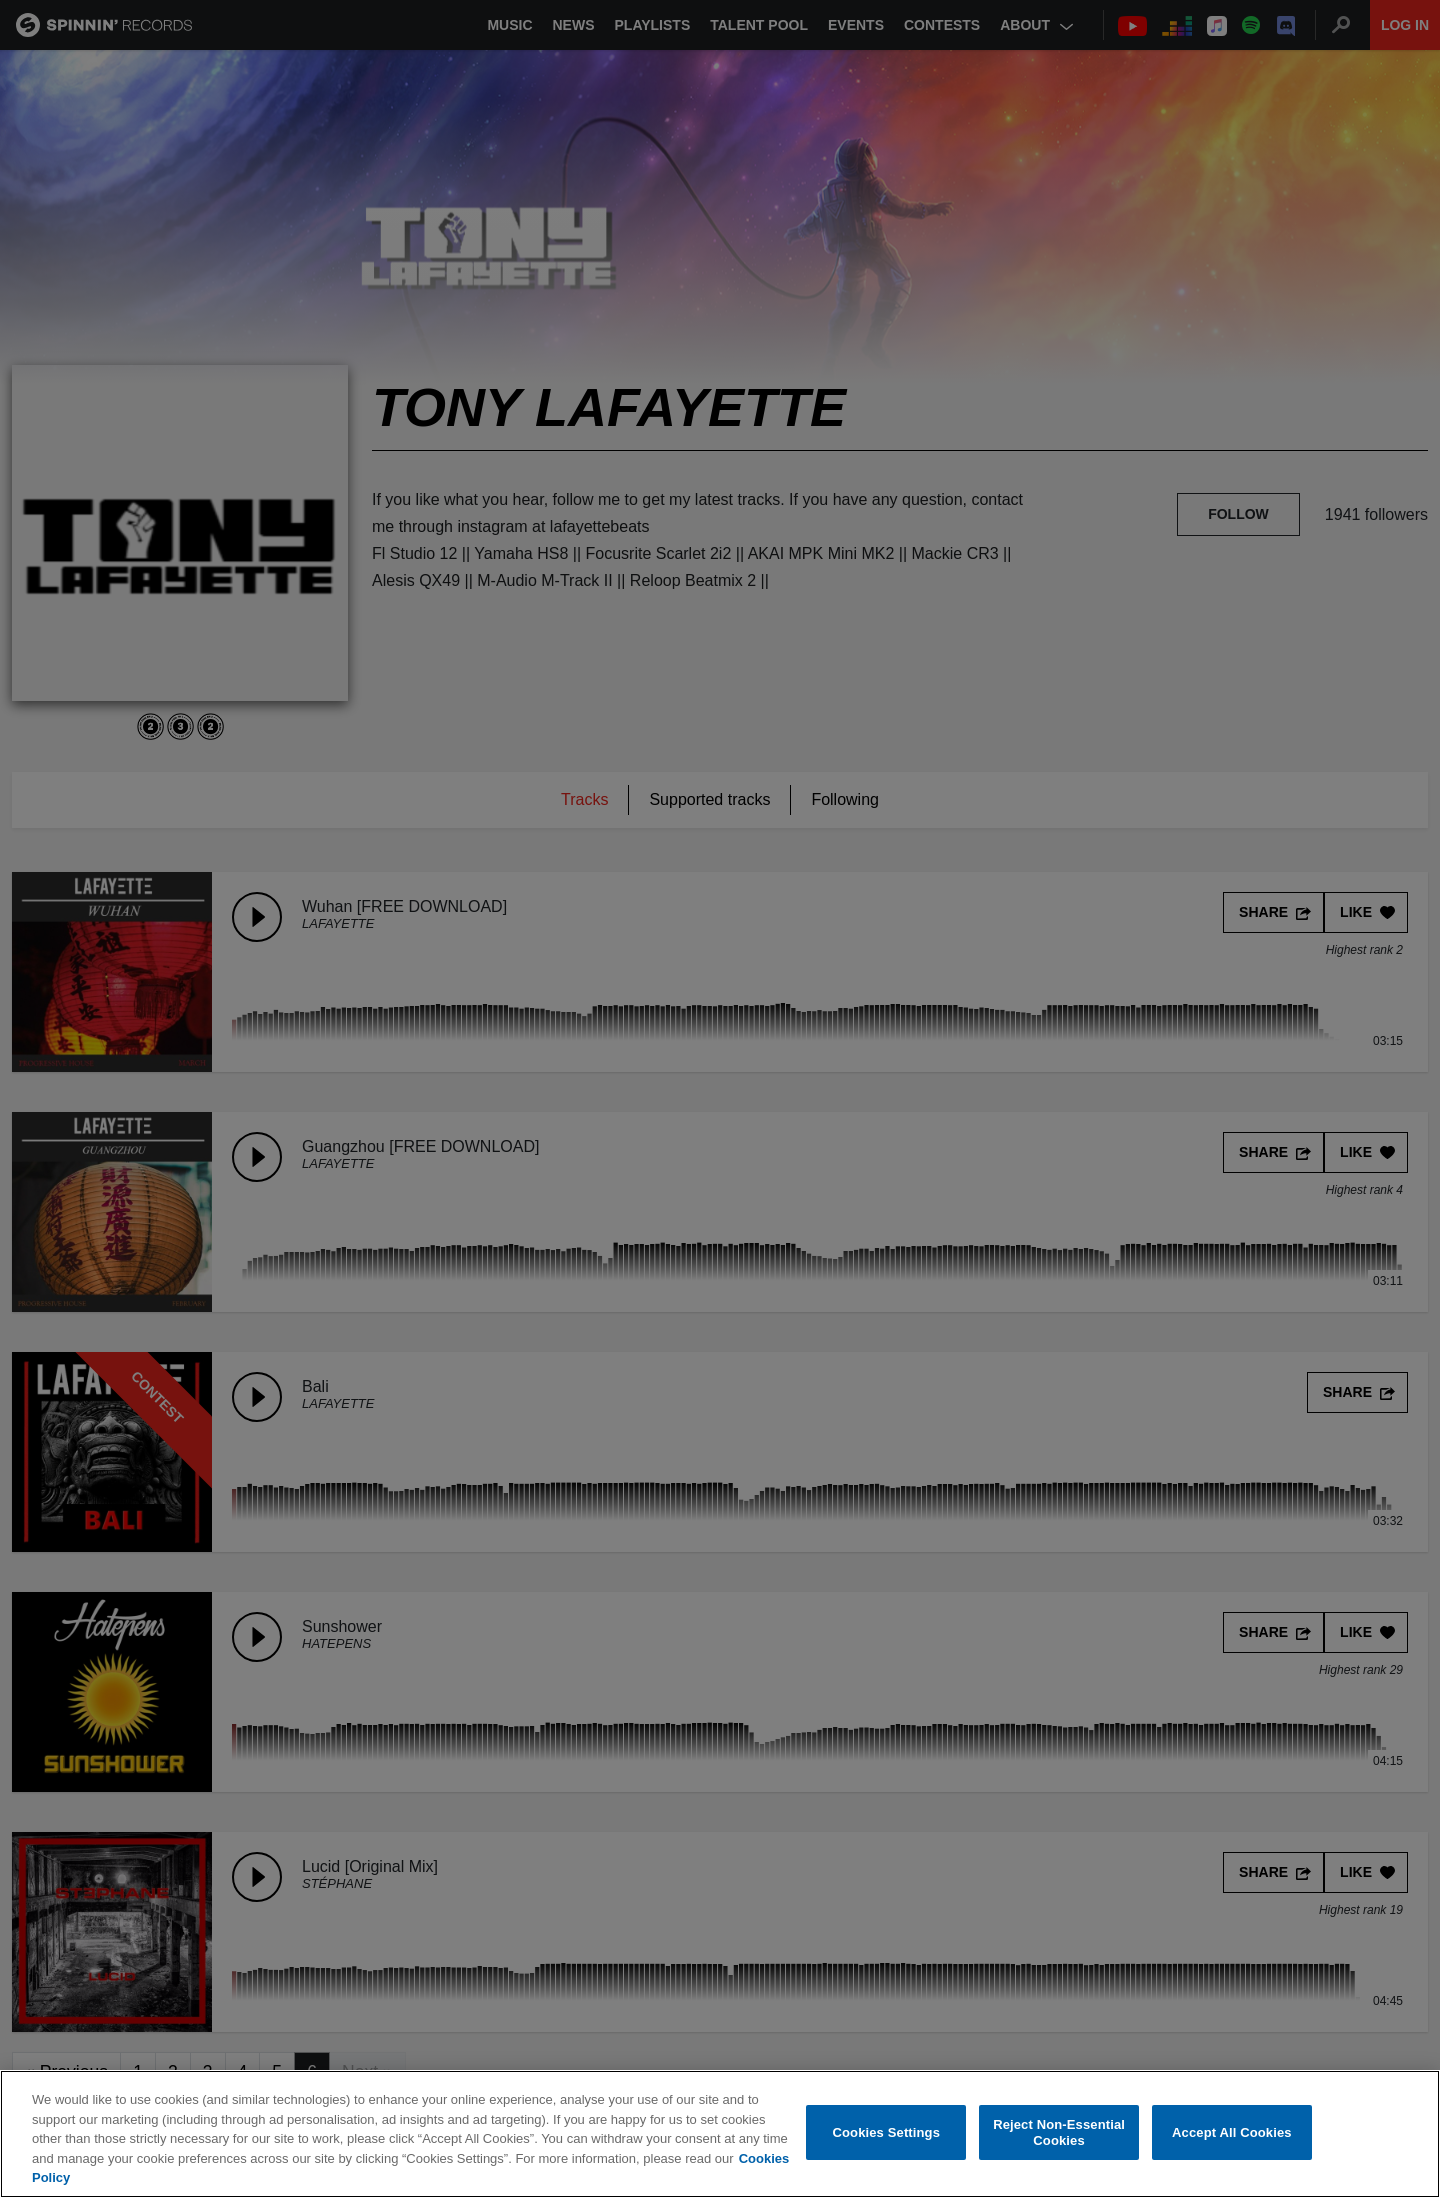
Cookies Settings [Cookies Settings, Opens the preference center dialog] (887, 2132)
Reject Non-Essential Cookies (1059, 2132)
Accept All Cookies (1232, 2132)
